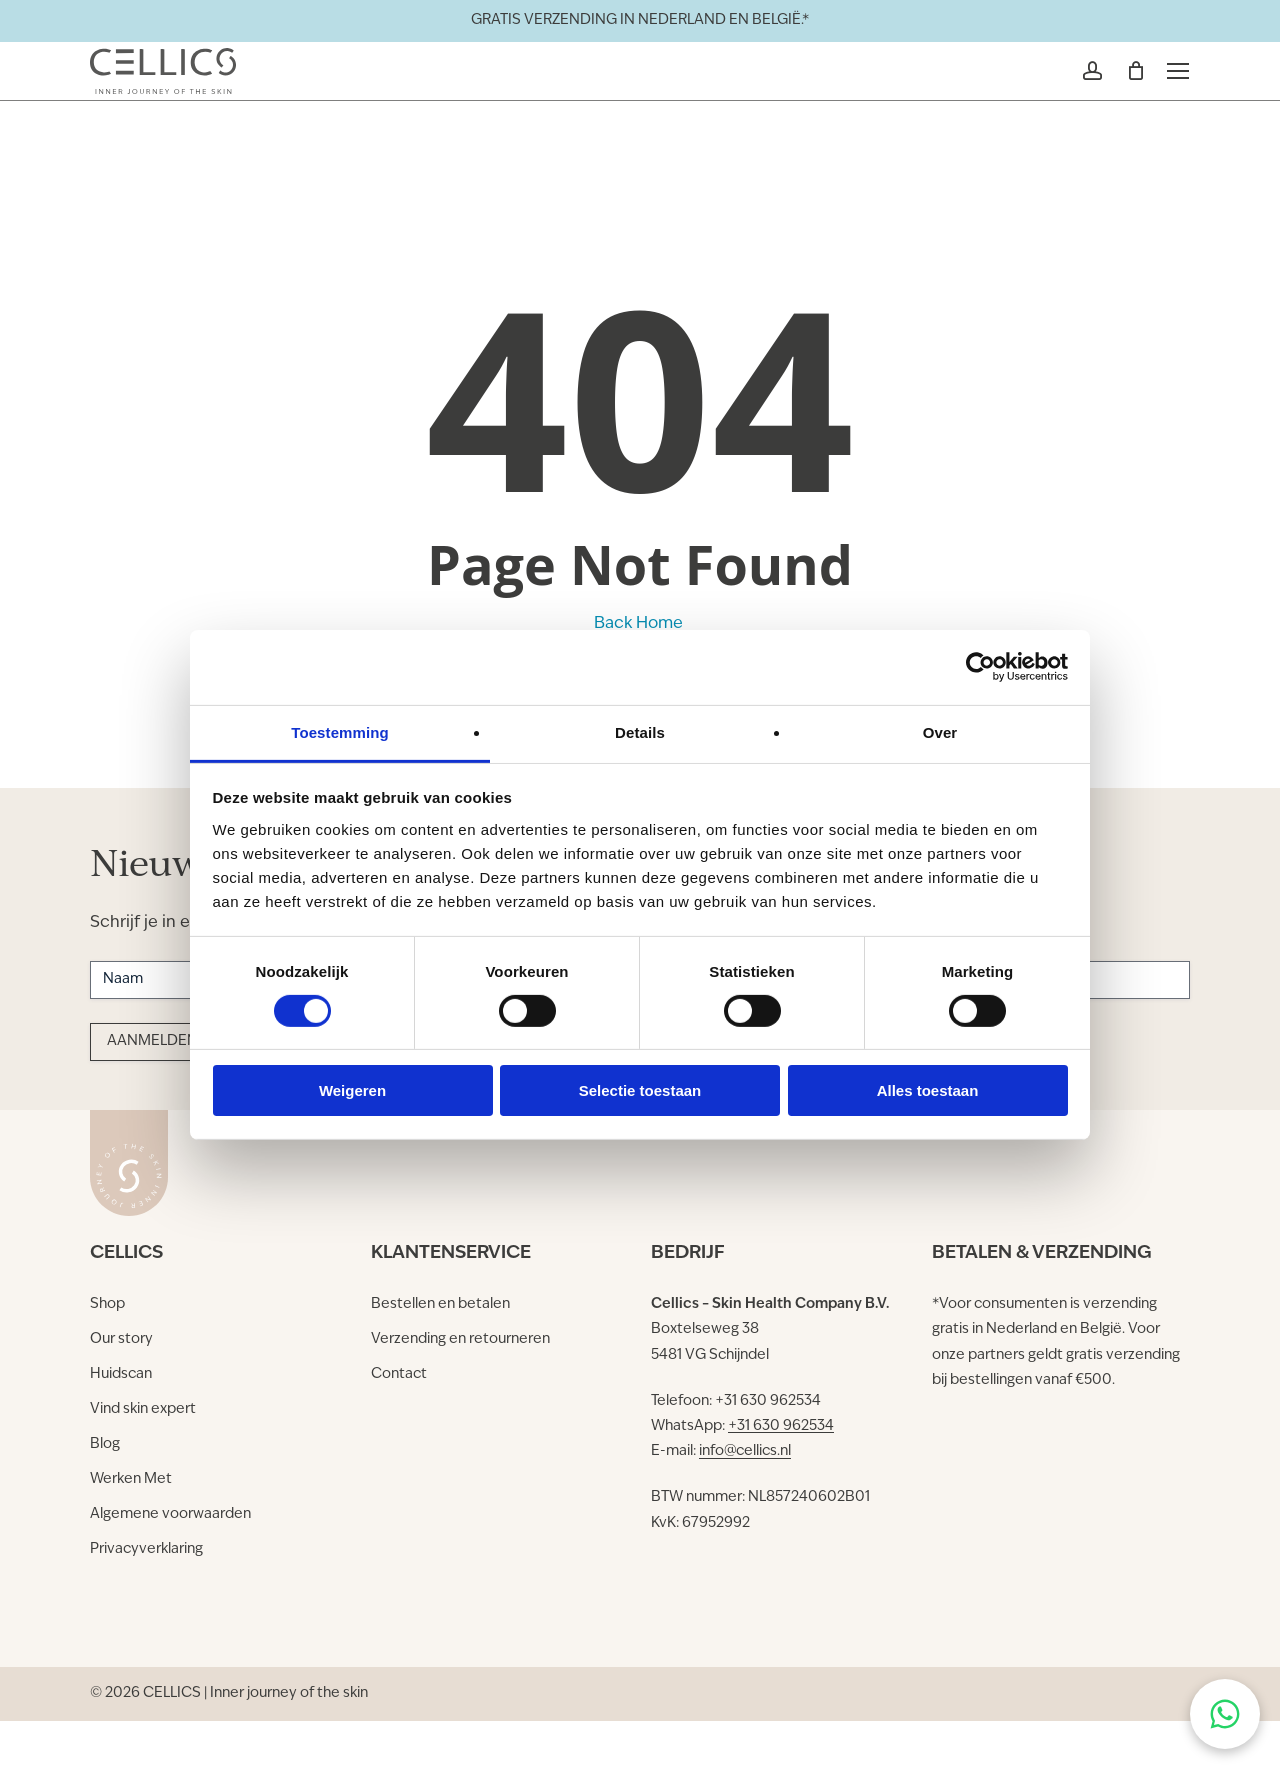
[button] (1167, 101)
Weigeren (352, 1090)
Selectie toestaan (640, 1090)
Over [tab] (940, 731)
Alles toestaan (928, 1090)
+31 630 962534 (781, 1426)
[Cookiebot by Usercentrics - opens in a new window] (980, 667)
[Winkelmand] (1122, 101)
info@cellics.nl (745, 1451)
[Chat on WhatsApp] (1225, 1714)
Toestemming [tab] (340, 731)
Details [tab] (640, 731)
